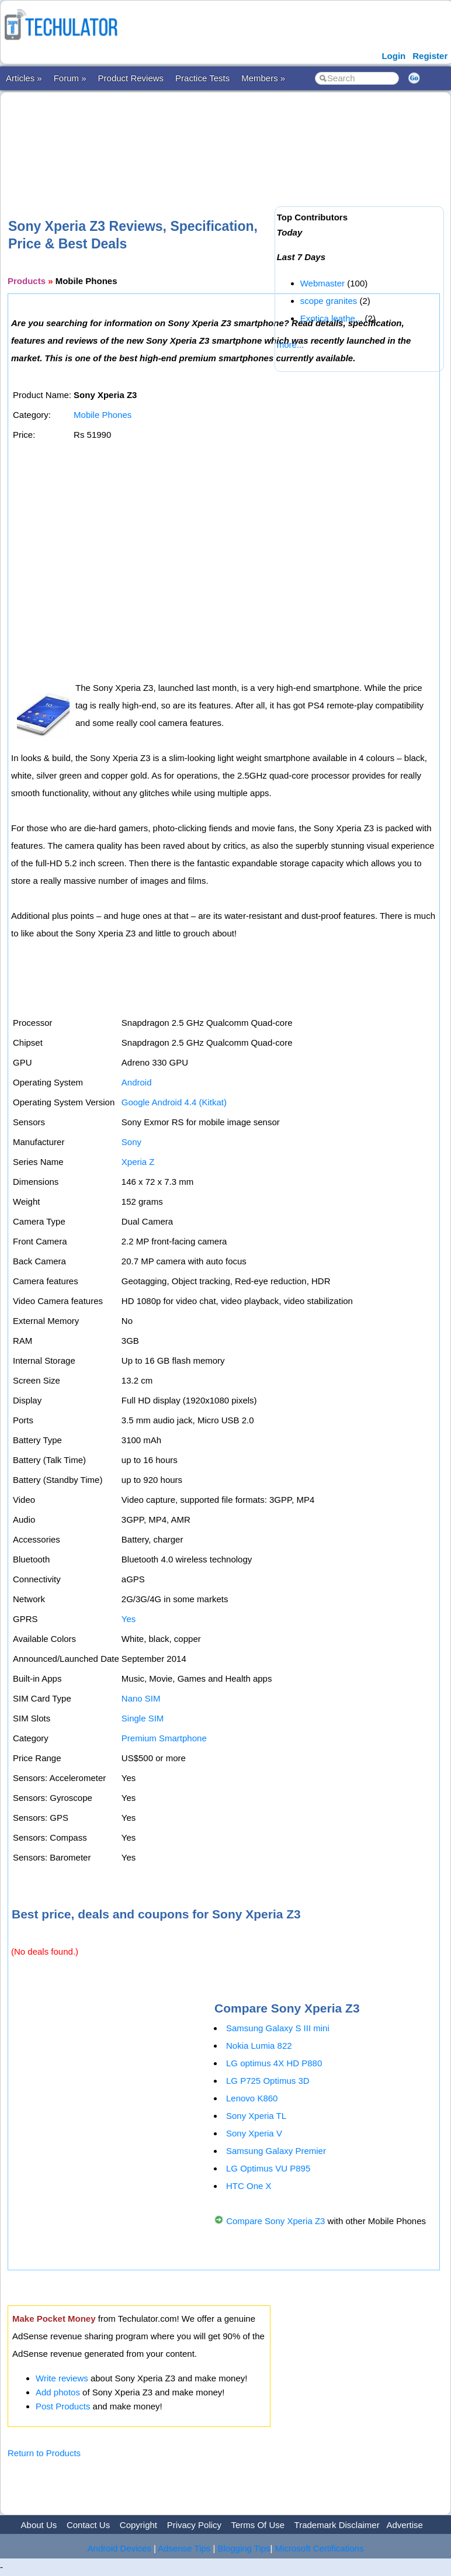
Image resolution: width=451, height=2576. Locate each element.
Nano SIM (141, 1698)
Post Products (63, 2406)
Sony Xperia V (254, 2133)
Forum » (70, 78)
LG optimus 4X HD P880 (274, 2063)
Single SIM (143, 1718)
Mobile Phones (102, 415)
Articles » (24, 78)
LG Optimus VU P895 (268, 2168)
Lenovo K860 (251, 2098)
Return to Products (44, 2453)
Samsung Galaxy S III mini (277, 2028)
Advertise (404, 2525)
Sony (131, 1142)
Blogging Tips (244, 2548)
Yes (129, 1619)
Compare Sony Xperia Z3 (275, 2221)
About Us (39, 2525)
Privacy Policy (194, 2525)
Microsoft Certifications (319, 2548)
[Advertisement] (220, 136)
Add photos (58, 2392)
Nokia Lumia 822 (259, 2046)
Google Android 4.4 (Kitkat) (174, 1102)
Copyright (138, 2525)
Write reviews (62, 2378)
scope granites (329, 301)
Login (393, 56)
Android (137, 1082)
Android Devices (119, 2548)
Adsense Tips (184, 2548)
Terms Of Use (258, 2525)
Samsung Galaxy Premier (276, 2151)
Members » (263, 78)
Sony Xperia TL (256, 2116)
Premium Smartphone (164, 1738)
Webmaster (322, 283)
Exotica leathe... (331, 318)
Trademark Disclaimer (337, 2525)
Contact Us (88, 2525)
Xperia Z (138, 1162)
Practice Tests (202, 78)
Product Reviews (131, 78)
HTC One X (249, 2186)
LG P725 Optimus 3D (268, 2081)
